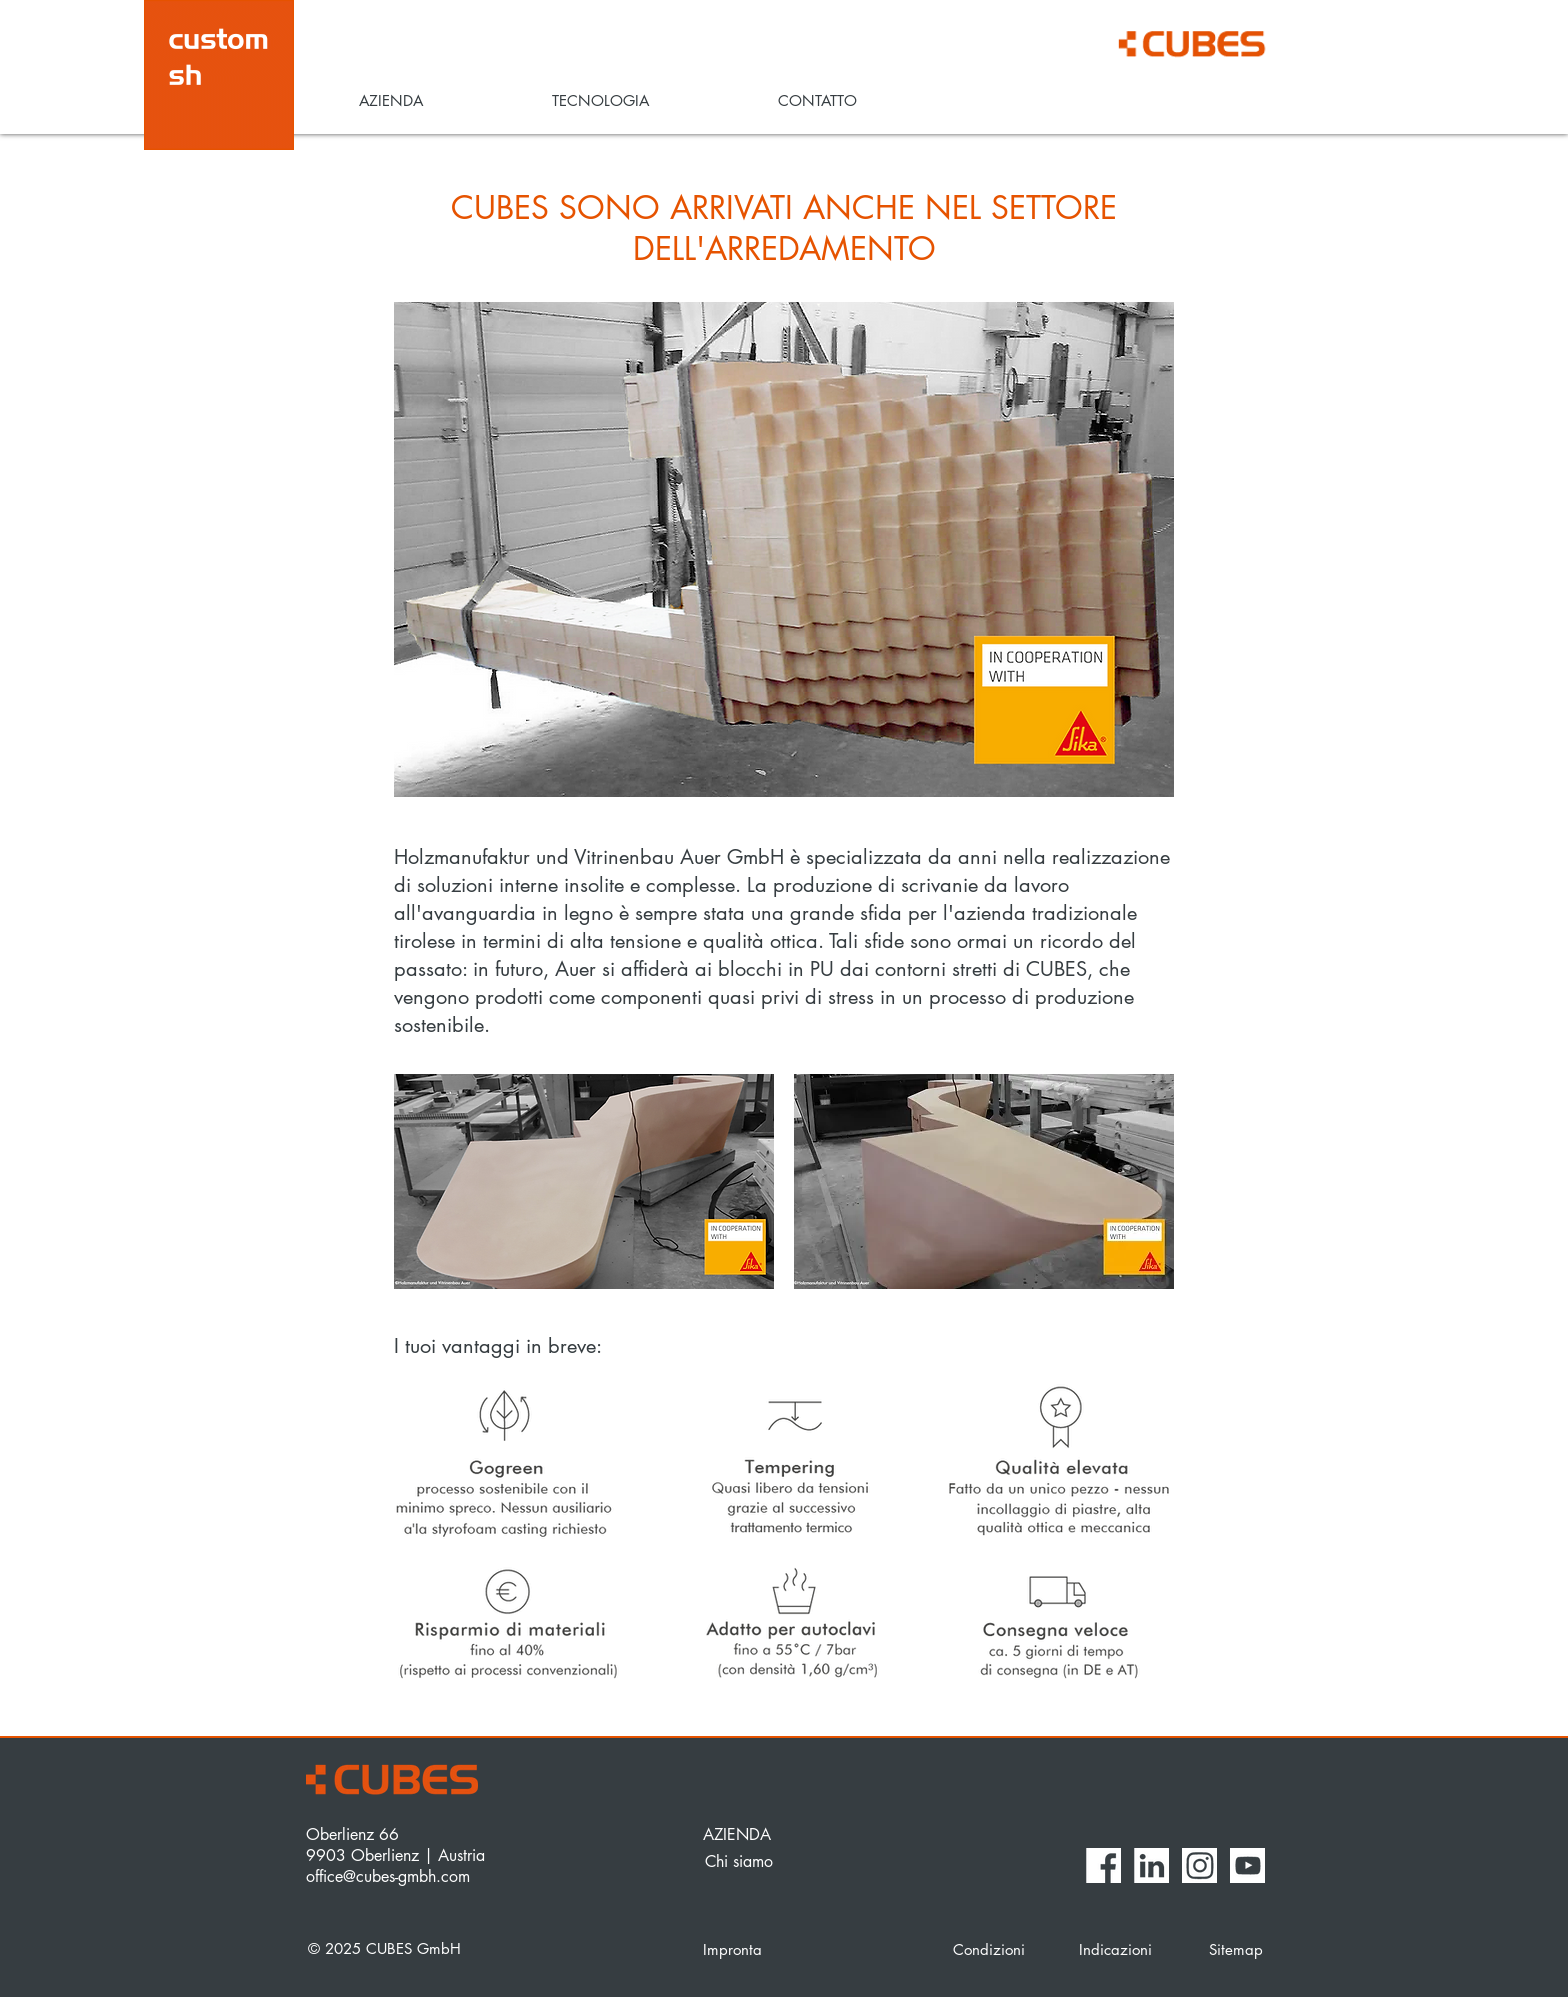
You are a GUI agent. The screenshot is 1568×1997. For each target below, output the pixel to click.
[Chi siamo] (775, 1861)
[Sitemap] (1237, 1949)
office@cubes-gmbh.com (388, 1876)
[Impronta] (810, 1949)
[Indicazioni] (1119, 1949)
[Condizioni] (1001, 1949)
